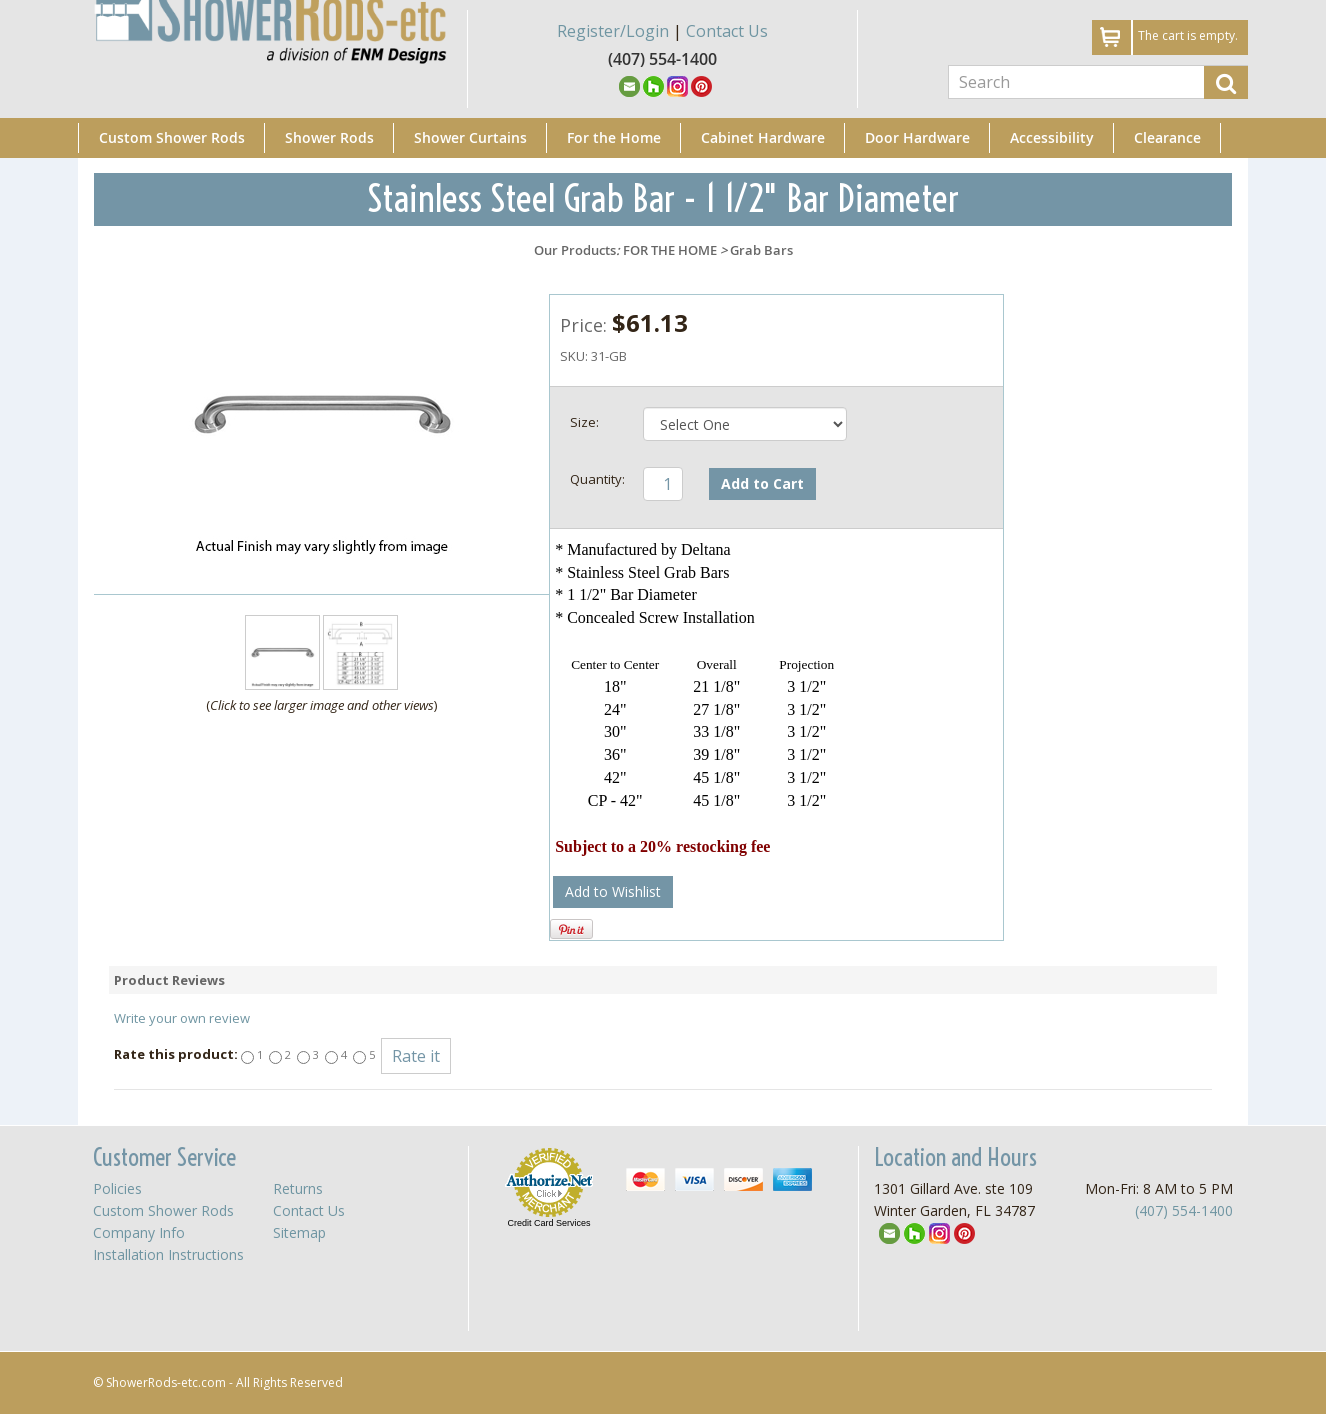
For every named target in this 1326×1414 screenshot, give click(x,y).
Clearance (1167, 137)
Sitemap (299, 1232)
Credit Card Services (548, 1223)
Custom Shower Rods (172, 137)
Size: (584, 422)
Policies (117, 1188)
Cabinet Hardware (763, 137)
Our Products (575, 250)
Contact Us (727, 31)
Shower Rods (329, 137)
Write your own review (182, 1018)
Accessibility (1052, 137)
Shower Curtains (470, 137)
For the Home (614, 137)
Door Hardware (917, 137)
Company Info (139, 1232)
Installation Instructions (168, 1254)
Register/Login (613, 31)
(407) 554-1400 (1184, 1210)
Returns (298, 1188)
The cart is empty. (1188, 35)
